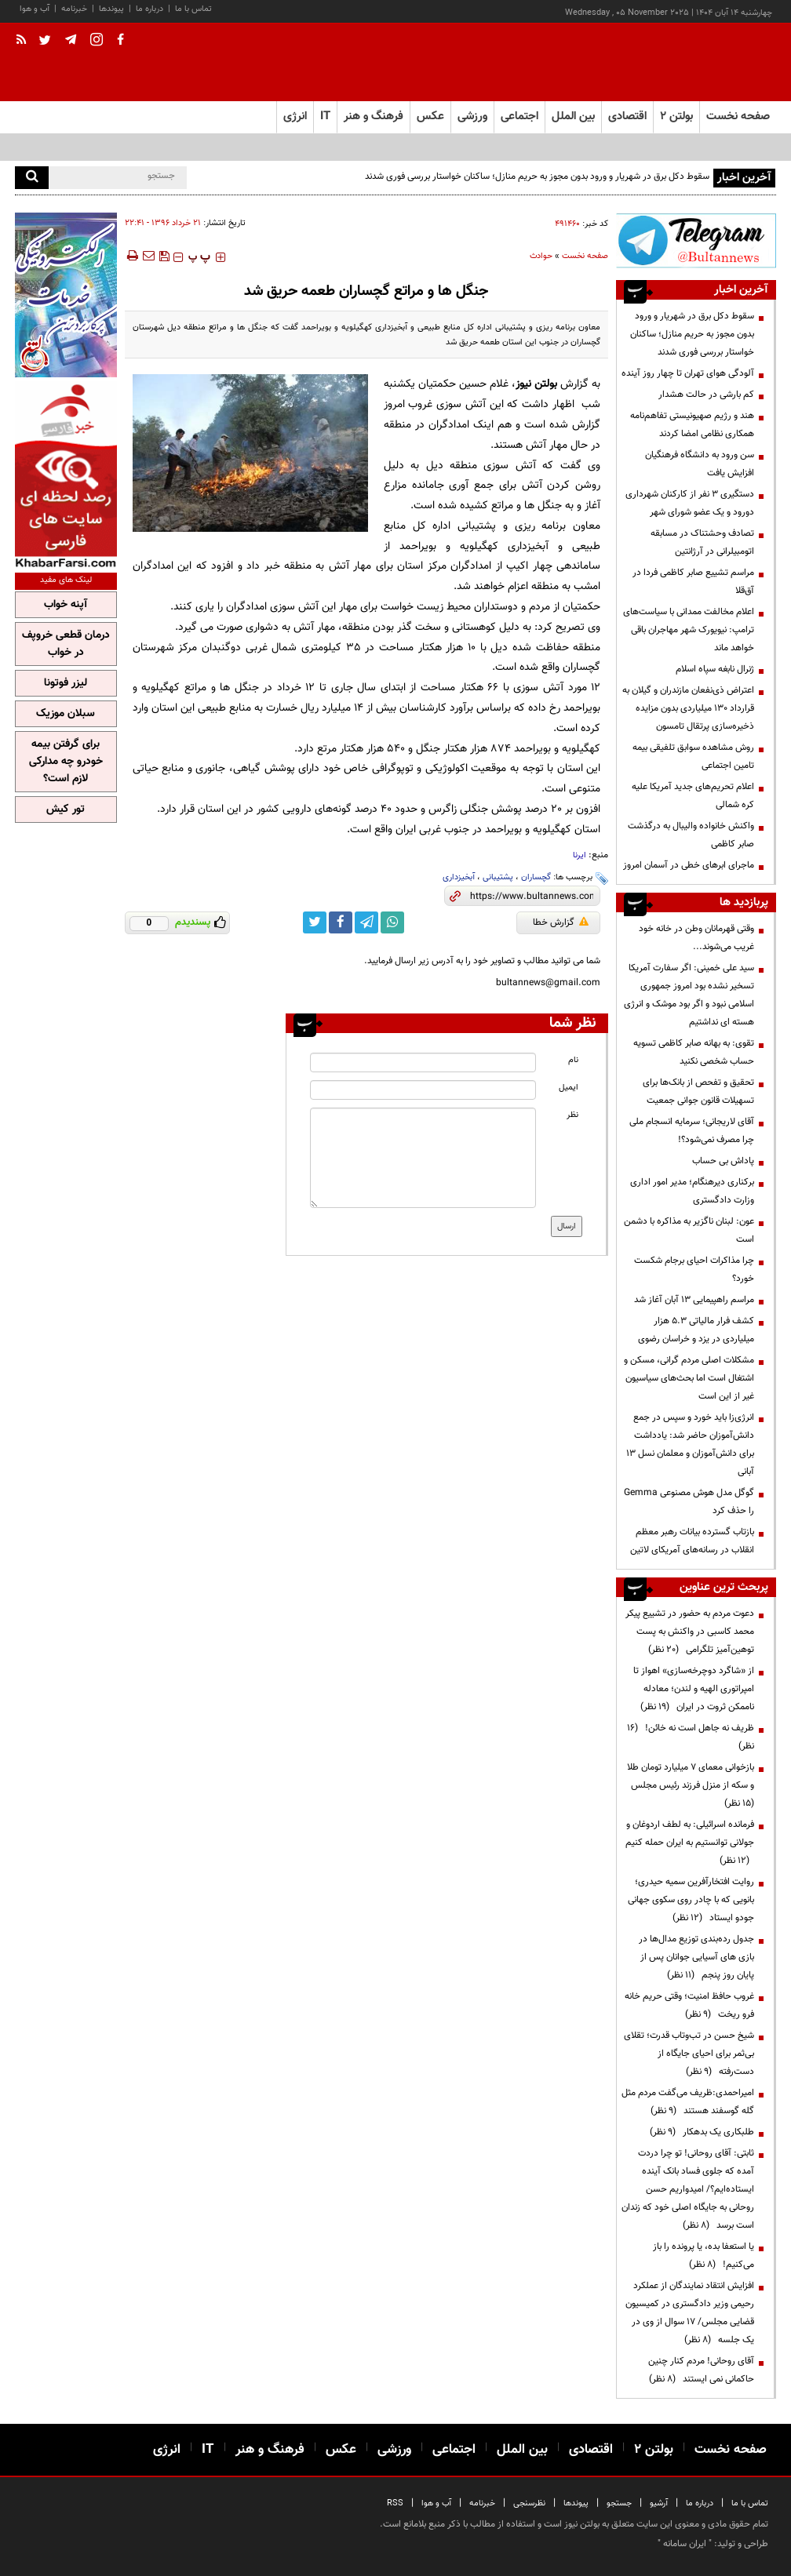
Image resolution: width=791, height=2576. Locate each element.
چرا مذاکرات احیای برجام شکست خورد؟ (694, 1269)
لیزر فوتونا (65, 683)
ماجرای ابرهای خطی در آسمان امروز (688, 865)
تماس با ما (193, 9)
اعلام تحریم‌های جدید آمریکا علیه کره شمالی (693, 796)
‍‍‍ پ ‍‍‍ (199, 257)
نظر (572, 1115)
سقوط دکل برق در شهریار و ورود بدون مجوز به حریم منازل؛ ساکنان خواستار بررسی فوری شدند (537, 176)
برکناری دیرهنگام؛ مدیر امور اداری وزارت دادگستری (692, 1191)
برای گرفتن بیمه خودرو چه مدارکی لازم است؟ (66, 762)
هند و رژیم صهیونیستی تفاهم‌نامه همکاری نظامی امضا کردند (692, 425)
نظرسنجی (529, 2503)
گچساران (536, 877)
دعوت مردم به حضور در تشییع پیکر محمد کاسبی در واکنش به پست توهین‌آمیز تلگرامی (689, 1631)
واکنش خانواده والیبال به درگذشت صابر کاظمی (691, 835)
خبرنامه (74, 9)
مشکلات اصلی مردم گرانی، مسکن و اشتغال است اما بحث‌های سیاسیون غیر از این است (689, 1378)
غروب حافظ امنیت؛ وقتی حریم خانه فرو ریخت (689, 2005)
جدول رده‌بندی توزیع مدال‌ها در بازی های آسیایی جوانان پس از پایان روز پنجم (696, 1957)
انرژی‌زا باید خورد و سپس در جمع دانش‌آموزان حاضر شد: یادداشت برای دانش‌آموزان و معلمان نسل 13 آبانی (690, 1444)
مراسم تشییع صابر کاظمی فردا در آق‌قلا (693, 582)
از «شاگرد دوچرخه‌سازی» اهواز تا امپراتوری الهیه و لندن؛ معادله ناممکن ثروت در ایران (693, 1689)
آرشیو (659, 2503)
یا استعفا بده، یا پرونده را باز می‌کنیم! (703, 2255)
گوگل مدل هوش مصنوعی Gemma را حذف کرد (689, 1502)
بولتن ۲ (676, 116)
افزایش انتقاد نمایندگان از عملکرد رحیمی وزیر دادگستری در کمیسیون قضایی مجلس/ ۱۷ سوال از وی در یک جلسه (689, 2313)
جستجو (619, 2503)
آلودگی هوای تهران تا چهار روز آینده (688, 373)
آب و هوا (34, 9)
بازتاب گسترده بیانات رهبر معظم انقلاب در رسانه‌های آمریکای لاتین (692, 1541)
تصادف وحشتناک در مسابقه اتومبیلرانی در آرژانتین (702, 542)
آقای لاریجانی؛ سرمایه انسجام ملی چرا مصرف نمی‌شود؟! (691, 1131)
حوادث (541, 256)
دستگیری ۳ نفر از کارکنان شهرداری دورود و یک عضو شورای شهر (689, 503)
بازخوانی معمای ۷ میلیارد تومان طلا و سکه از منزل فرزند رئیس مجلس (690, 1785)
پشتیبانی (498, 877)
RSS (395, 2503)
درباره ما (149, 9)
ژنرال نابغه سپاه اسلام (715, 669)
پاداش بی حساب (723, 1161)
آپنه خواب (65, 604)
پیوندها (111, 9)
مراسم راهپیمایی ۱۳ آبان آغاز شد (694, 1300)
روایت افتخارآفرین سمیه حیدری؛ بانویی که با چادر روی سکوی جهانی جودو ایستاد (691, 1900)
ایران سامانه (684, 2544)
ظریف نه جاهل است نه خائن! (690, 1737)
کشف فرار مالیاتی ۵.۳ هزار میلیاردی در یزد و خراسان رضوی (696, 1330)
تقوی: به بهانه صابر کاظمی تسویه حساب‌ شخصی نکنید (693, 1052)
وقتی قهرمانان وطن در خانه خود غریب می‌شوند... (696, 938)
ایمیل (568, 1087)
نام (573, 1060)
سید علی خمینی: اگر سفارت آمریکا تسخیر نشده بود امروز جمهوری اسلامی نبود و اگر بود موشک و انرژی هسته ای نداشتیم (689, 995)
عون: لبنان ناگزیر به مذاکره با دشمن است (689, 1230)
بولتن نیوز (536, 384)
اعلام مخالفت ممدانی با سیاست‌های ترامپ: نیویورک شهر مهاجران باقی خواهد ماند (688, 630)
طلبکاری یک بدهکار (702, 2132)
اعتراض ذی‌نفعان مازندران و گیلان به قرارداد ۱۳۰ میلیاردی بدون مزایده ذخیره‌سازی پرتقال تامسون (688, 708)
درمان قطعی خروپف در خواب (66, 644)
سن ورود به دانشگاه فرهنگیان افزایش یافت (699, 464)
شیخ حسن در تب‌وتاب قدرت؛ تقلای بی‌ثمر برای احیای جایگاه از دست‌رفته (689, 2053)
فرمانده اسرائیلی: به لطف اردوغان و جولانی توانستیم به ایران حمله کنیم (689, 1842)
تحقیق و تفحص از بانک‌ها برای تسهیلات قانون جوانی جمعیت (698, 1091)
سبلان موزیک (65, 713)
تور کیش (65, 809)
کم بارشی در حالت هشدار (706, 394)
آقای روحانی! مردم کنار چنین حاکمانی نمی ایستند (701, 2370)
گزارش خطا (561, 922)
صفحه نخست (738, 116)
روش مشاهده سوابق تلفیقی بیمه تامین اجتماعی (693, 756)
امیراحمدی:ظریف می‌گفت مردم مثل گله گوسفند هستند (688, 2102)
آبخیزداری (459, 877)
